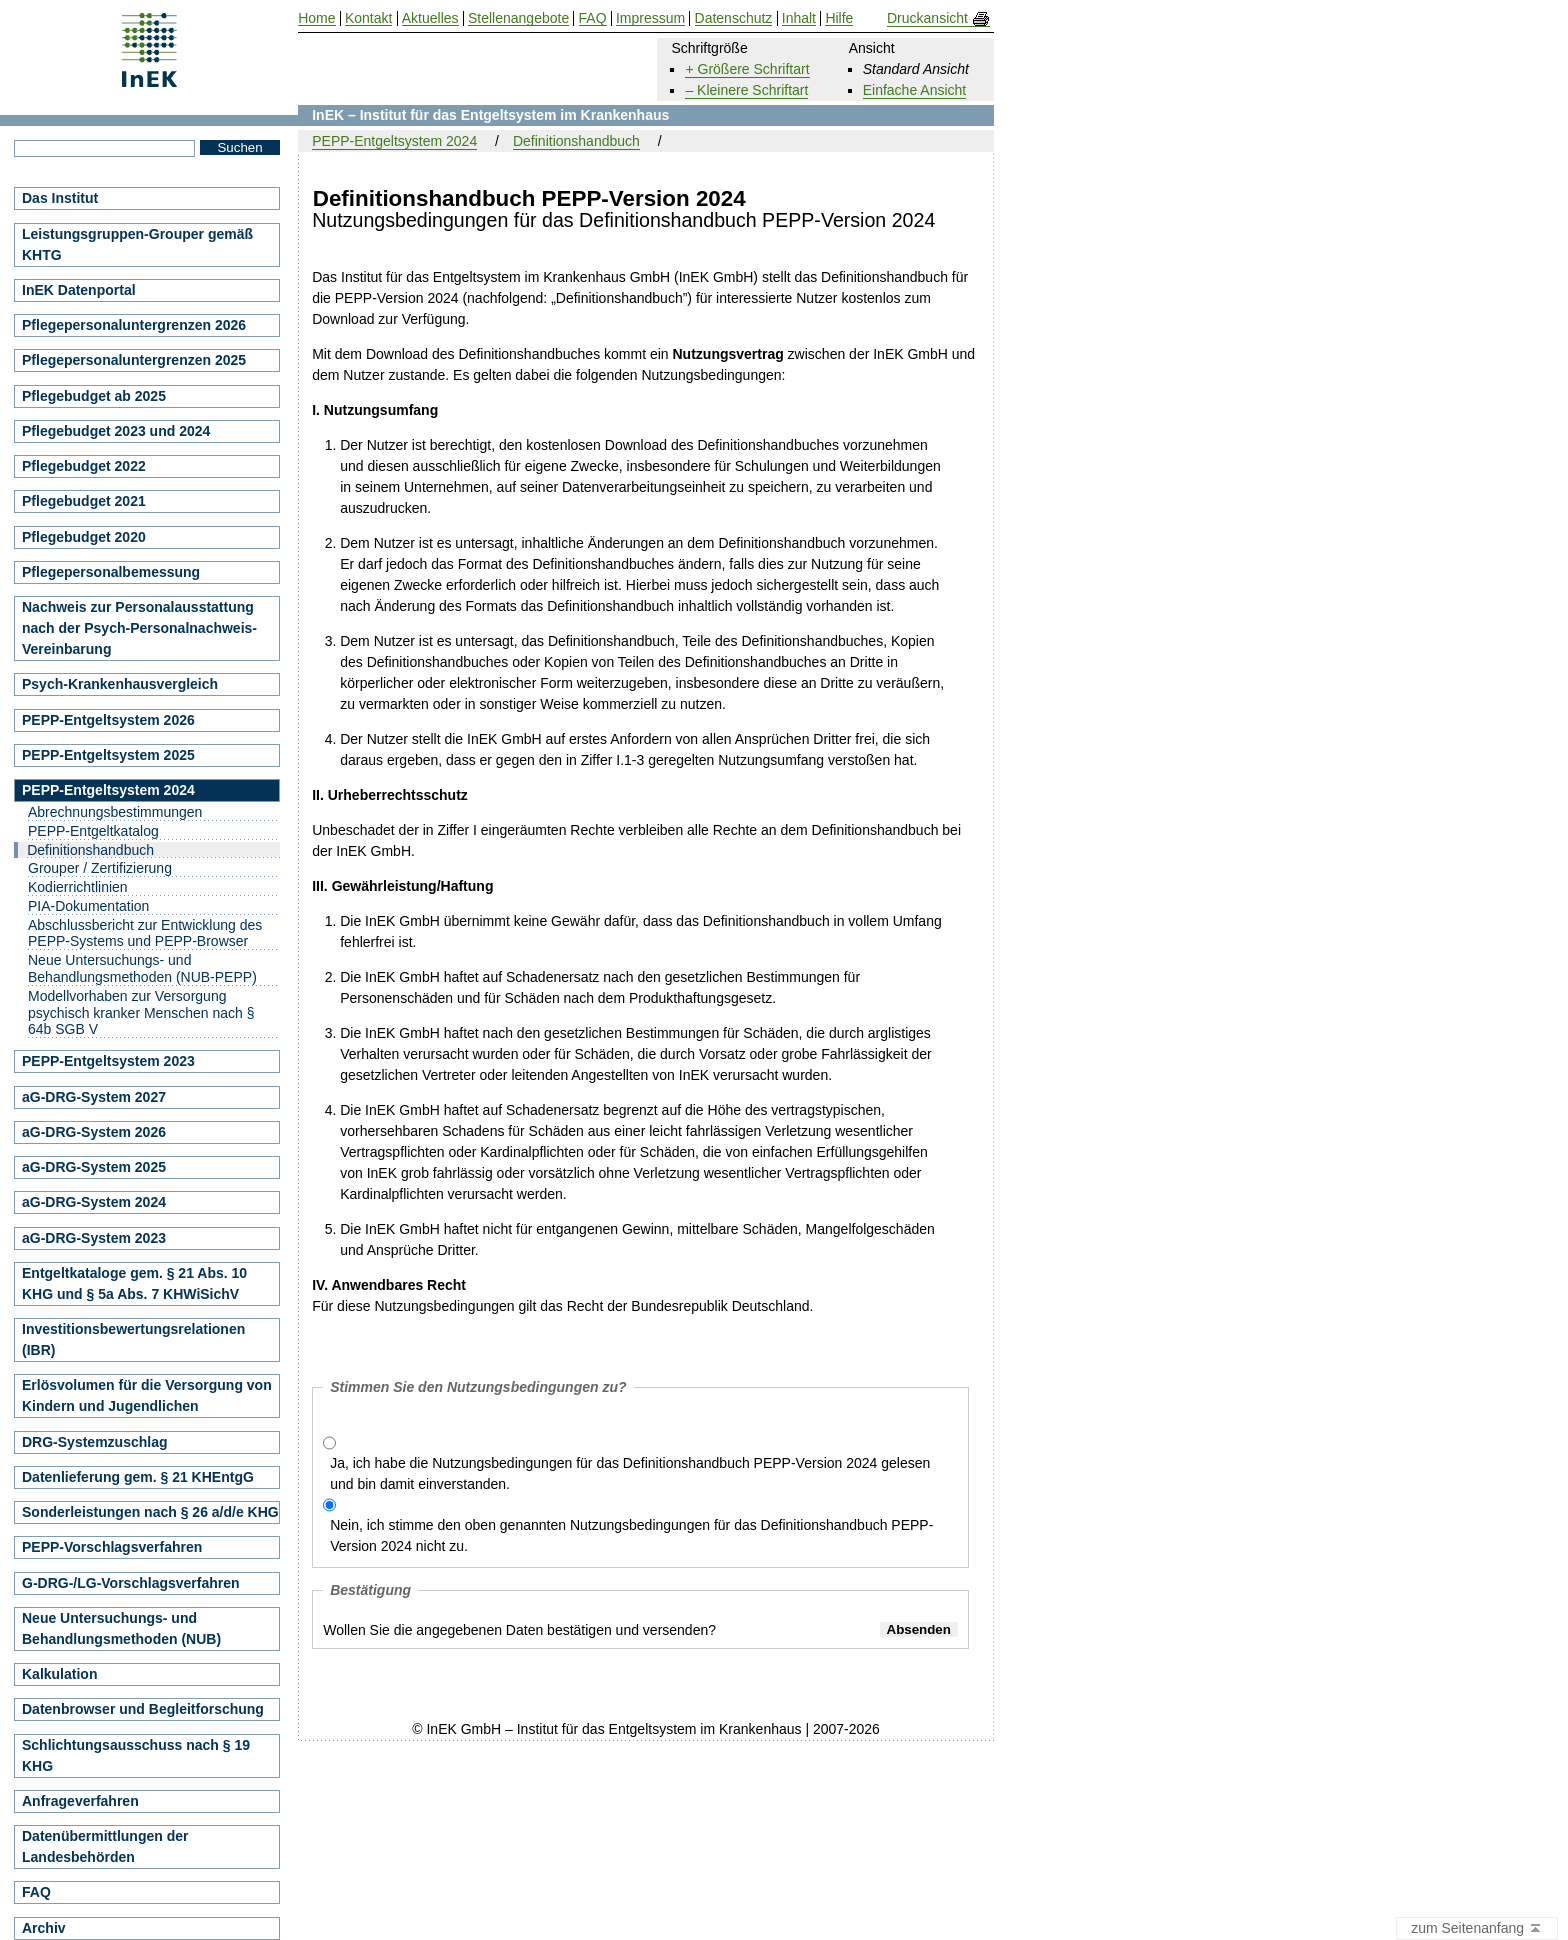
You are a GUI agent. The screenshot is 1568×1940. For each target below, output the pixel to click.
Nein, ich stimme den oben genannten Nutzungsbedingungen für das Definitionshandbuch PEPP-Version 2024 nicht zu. (631, 1535)
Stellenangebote (518, 18)
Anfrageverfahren (80, 1801)
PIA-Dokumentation (88, 906)
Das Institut (60, 198)
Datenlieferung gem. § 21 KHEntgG (138, 1477)
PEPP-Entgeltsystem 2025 (108, 755)
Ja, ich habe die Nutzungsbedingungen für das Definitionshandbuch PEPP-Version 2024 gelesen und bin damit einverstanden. (630, 1473)
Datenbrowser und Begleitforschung (143, 1709)
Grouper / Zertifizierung (100, 868)
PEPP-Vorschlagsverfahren (112, 1547)
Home (316, 18)
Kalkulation (59, 1674)
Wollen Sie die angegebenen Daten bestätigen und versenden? (519, 1630)
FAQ (36, 1892)
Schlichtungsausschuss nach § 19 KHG (136, 1755)
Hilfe (839, 18)
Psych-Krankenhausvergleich (120, 684)
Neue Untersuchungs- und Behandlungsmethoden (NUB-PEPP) (142, 968)
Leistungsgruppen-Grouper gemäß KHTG (137, 244)
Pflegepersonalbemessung (111, 572)
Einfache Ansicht (915, 90)
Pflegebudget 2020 (84, 537)
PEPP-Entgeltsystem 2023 (108, 1061)
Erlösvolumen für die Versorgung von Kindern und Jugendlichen (147, 1395)
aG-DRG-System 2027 (94, 1097)
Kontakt (368, 18)
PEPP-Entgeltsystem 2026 (108, 720)
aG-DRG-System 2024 (94, 1202)
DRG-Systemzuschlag (94, 1442)
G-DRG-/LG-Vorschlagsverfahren (131, 1583)
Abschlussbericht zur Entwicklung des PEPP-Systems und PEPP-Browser (145, 933)
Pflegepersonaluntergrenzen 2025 (134, 360)
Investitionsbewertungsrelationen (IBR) (133, 1339)
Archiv (44, 1928)
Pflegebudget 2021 (84, 501)
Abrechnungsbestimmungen (115, 812)
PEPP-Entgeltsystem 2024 (394, 141)
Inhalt (799, 18)
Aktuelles (430, 18)
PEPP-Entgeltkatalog (93, 831)
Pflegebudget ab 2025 (94, 396)
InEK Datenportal (79, 290)
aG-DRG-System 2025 (94, 1167)
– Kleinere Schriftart (746, 90)
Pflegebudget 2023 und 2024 (116, 431)
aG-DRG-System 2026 (94, 1132)
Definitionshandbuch (576, 141)
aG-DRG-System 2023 (94, 1238)
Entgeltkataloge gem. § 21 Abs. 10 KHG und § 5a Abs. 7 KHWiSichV (134, 1283)
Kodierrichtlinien (78, 887)
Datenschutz (734, 18)
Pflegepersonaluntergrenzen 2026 (134, 325)
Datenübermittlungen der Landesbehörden (105, 1846)
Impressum (650, 18)
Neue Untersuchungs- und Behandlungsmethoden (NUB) (121, 1628)
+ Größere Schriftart (747, 69)
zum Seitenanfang (1477, 1929)
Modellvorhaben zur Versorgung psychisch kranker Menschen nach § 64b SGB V (141, 1013)
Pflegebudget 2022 (84, 466)
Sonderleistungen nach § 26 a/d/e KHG (150, 1512)
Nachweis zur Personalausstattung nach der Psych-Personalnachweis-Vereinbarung (139, 628)
